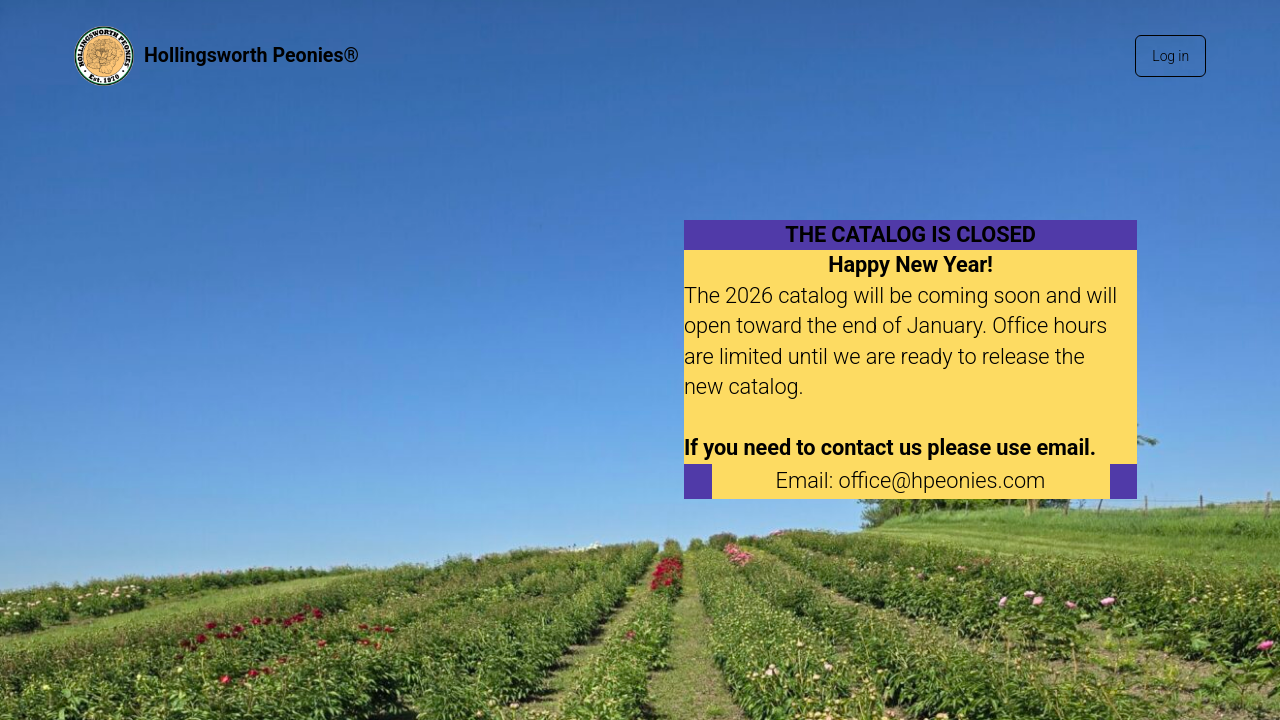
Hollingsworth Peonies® (251, 55)
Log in (1170, 56)
